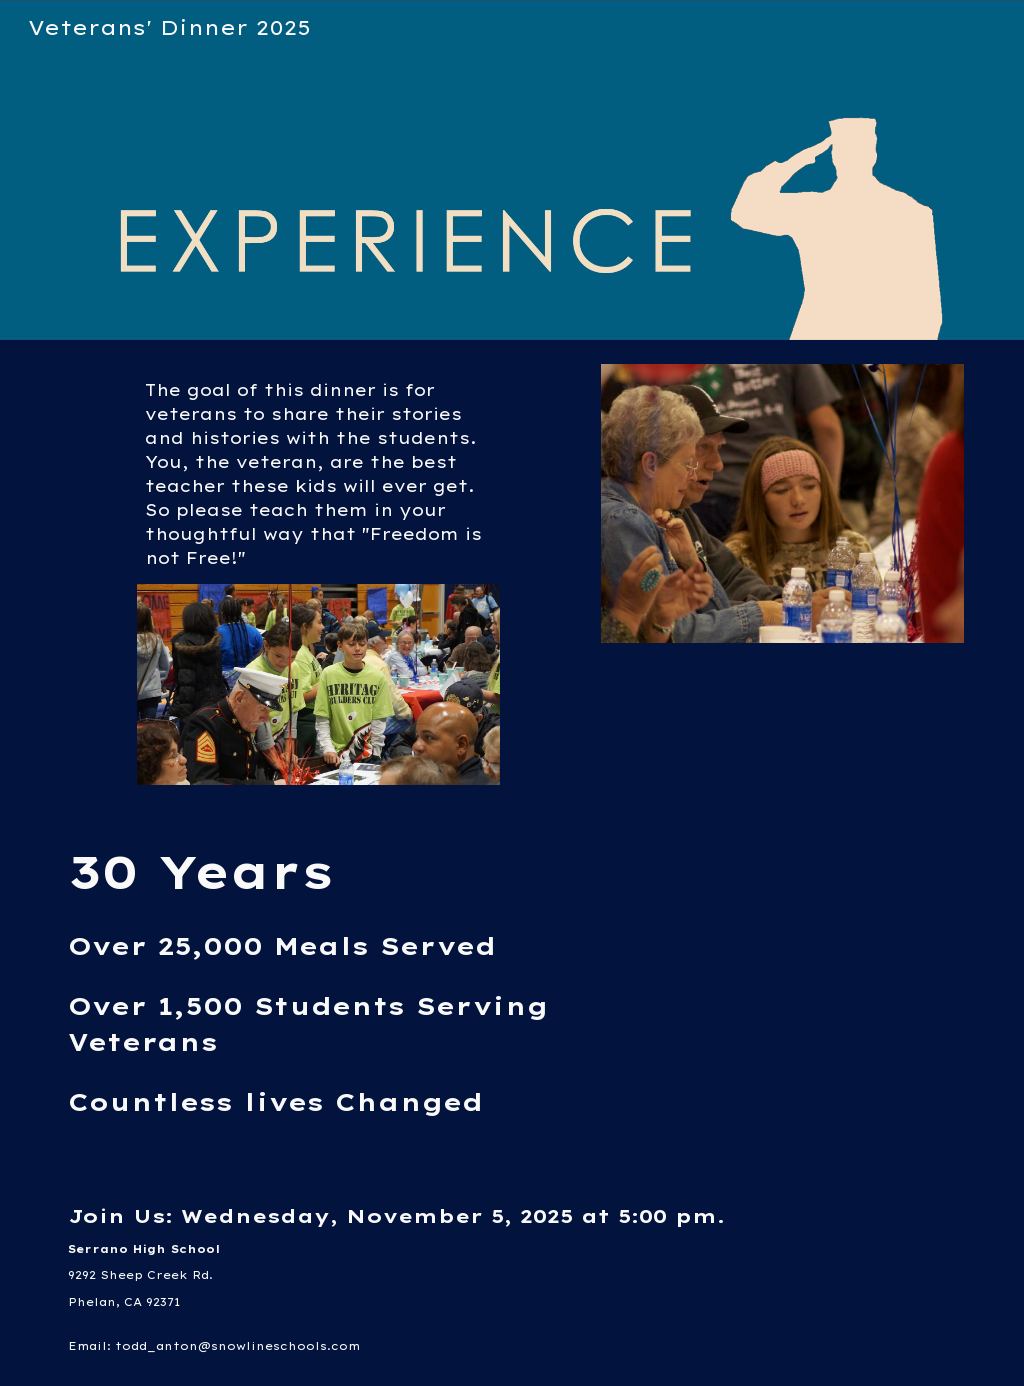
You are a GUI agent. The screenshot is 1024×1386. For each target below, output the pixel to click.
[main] (318, 474)
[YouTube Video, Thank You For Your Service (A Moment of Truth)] (782, 956)
